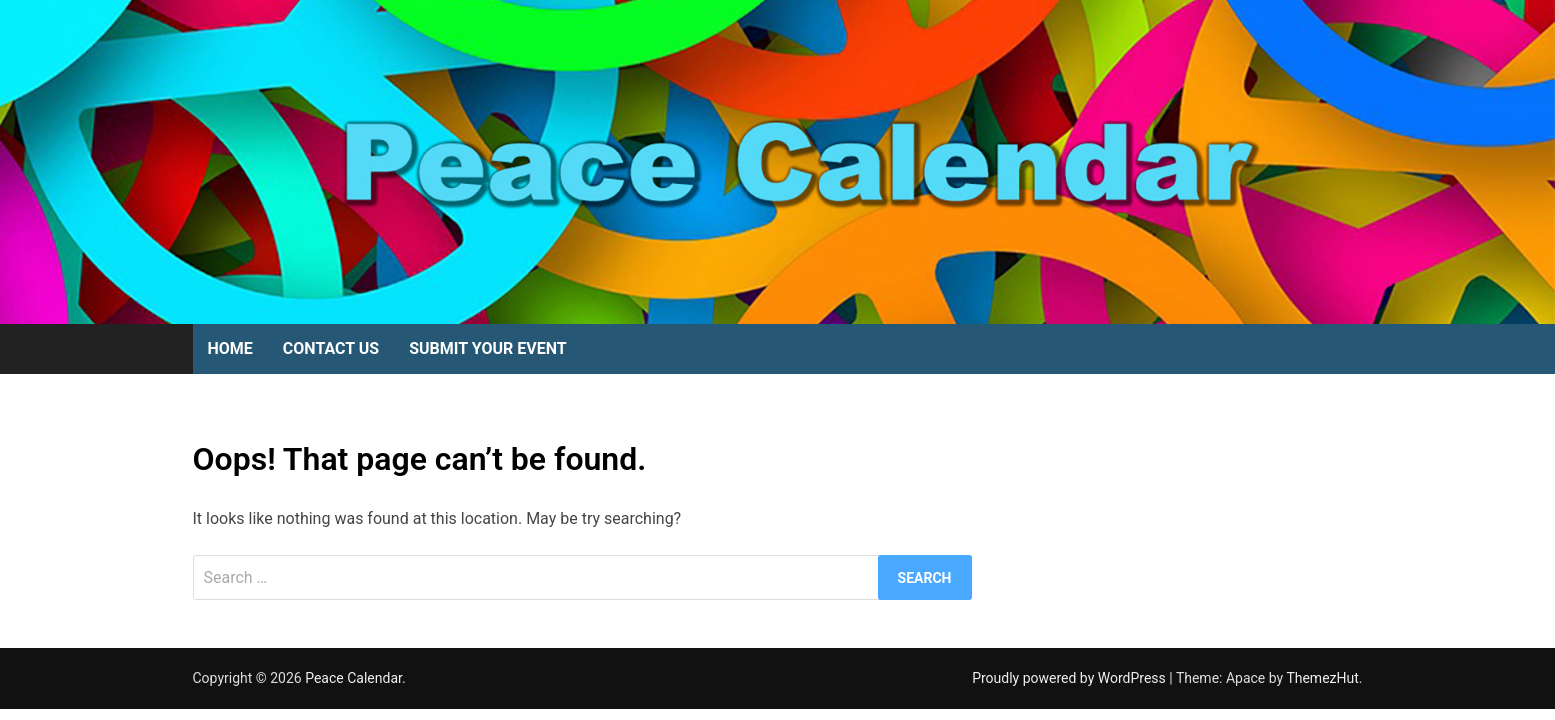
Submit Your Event (487, 348)
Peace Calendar (353, 678)
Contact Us (331, 348)
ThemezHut (1322, 678)
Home (230, 348)
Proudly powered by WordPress (1070, 678)
